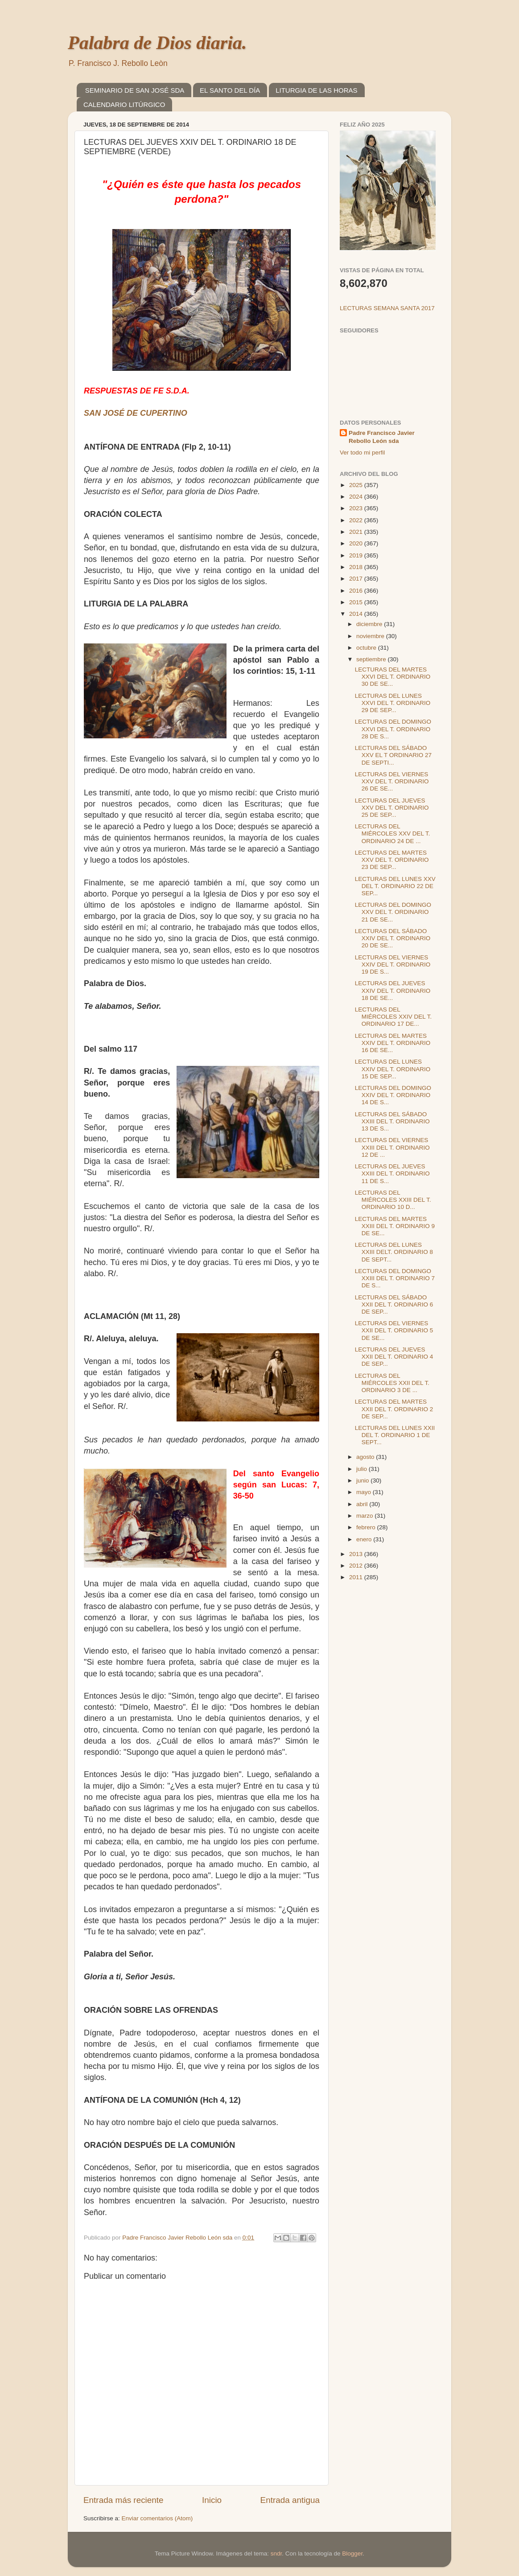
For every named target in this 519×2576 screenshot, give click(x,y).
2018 (356, 567)
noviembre (371, 636)
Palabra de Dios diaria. (157, 43)
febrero (366, 1527)
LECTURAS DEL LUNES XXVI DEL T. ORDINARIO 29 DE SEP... (393, 702)
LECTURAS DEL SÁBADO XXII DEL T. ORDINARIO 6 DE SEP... (394, 1304)
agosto (366, 1457)
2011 (356, 1577)
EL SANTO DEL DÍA (230, 90)
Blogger (352, 2553)
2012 (356, 1565)
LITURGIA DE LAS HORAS (316, 90)
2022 (356, 520)
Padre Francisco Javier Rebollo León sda (382, 437)
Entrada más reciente (123, 2500)
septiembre (372, 659)
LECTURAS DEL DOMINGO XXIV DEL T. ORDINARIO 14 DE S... (393, 1095)
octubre (367, 647)
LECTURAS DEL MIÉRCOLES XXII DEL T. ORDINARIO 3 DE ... (392, 1382)
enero (364, 1539)
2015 (356, 602)
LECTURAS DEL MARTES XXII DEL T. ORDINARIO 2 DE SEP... (394, 1408)
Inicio (212, 2500)
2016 (356, 590)
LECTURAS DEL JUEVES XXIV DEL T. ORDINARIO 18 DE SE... (393, 990)
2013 (356, 1554)
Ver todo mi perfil (362, 452)
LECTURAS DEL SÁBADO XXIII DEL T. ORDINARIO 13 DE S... (392, 1121)
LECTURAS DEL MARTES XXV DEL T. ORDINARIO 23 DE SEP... (392, 859)
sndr (276, 2553)
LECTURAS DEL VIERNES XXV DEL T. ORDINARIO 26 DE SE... (392, 781)
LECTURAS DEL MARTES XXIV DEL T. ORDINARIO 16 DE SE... (393, 1042)
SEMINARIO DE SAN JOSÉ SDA (135, 90)
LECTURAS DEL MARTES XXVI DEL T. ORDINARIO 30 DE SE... (393, 676)
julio (362, 1469)
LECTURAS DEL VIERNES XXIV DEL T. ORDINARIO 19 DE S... (393, 964)
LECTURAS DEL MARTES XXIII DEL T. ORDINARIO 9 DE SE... (395, 1226)
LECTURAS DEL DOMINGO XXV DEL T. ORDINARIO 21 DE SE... (393, 911)
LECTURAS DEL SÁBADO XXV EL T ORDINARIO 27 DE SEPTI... (393, 755)
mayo (364, 1492)
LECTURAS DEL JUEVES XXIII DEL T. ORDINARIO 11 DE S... (392, 1173)
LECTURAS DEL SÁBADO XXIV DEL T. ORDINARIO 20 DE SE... (393, 938)
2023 (356, 508)
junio (363, 1480)
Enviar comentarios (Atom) (157, 2518)
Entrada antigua (290, 2500)
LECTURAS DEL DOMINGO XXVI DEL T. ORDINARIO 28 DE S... (393, 728)
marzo (365, 1515)
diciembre (370, 624)
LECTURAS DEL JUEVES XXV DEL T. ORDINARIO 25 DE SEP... (392, 807)
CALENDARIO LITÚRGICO (124, 104)
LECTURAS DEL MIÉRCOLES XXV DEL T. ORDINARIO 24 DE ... (392, 833)
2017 (356, 578)
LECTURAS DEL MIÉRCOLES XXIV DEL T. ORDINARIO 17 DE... (393, 1016)
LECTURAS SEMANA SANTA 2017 (387, 308)
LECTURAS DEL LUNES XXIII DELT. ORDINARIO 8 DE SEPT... (394, 1251)
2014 (356, 613)
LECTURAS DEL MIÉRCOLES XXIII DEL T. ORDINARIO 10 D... (393, 1199)
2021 (356, 531)
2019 (356, 555)
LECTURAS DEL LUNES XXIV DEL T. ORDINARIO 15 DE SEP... (393, 1068)
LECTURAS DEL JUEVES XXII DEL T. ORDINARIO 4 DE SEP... (394, 1356)
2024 (356, 496)
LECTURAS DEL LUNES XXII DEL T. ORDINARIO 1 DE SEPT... (395, 1435)
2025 (356, 485)
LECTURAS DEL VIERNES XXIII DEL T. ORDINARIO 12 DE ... (392, 1147)
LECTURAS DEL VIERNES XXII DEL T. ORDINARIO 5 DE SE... (394, 1330)
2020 (356, 543)
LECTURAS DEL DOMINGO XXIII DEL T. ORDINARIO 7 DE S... (395, 1278)
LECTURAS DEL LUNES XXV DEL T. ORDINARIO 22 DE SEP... (395, 886)
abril (362, 1504)
